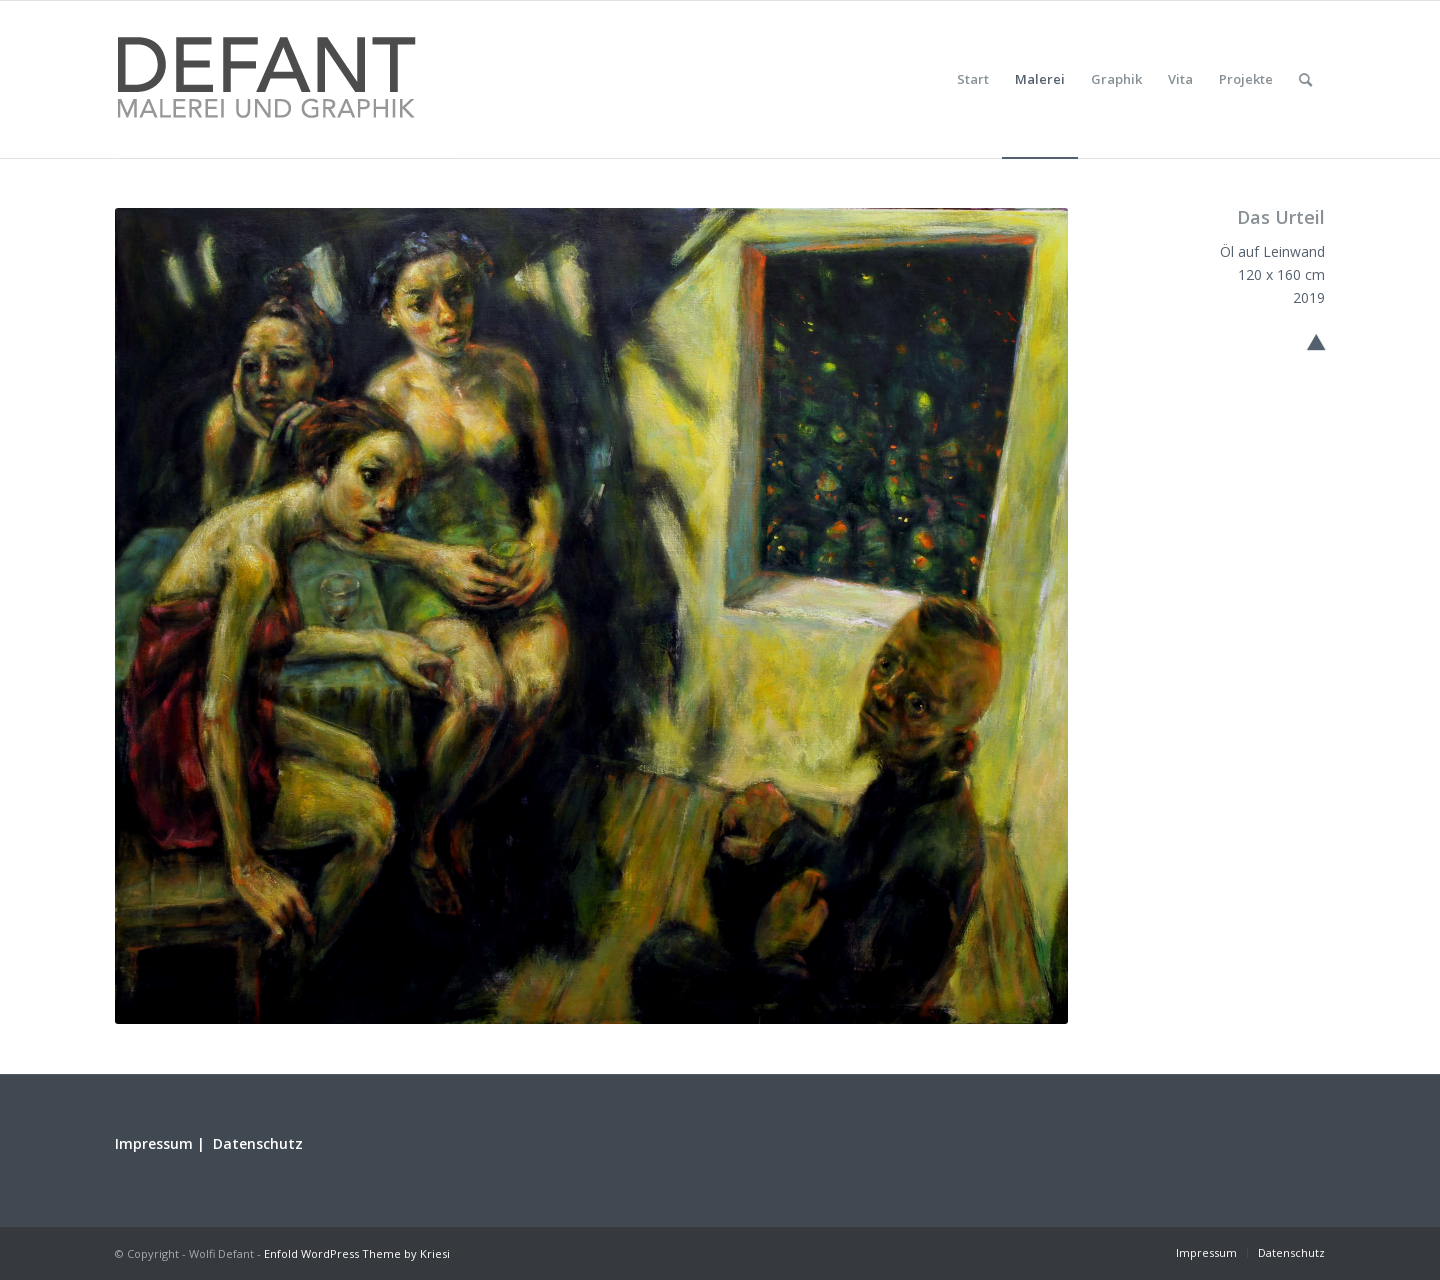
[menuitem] (973, 79)
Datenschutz (258, 1143)
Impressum (154, 1143)
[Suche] (1305, 79)
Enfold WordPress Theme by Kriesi (357, 1253)
